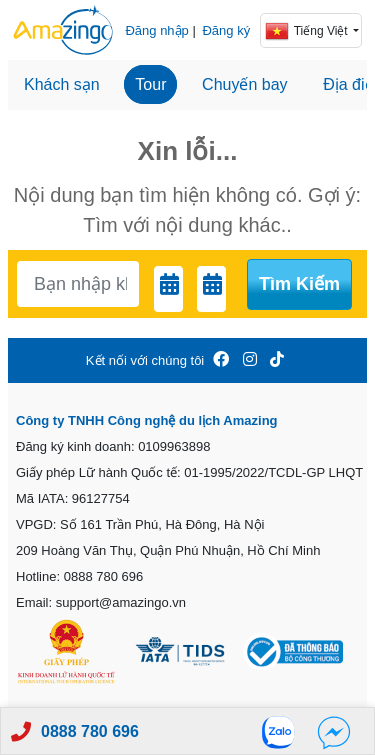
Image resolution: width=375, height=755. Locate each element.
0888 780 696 (90, 731)
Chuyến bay (245, 84)
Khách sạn (62, 84)
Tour (150, 84)
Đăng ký (226, 30)
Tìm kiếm (299, 284)
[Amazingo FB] (221, 360)
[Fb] (334, 731)
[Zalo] (284, 731)
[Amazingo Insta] (250, 360)
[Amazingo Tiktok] (277, 360)
